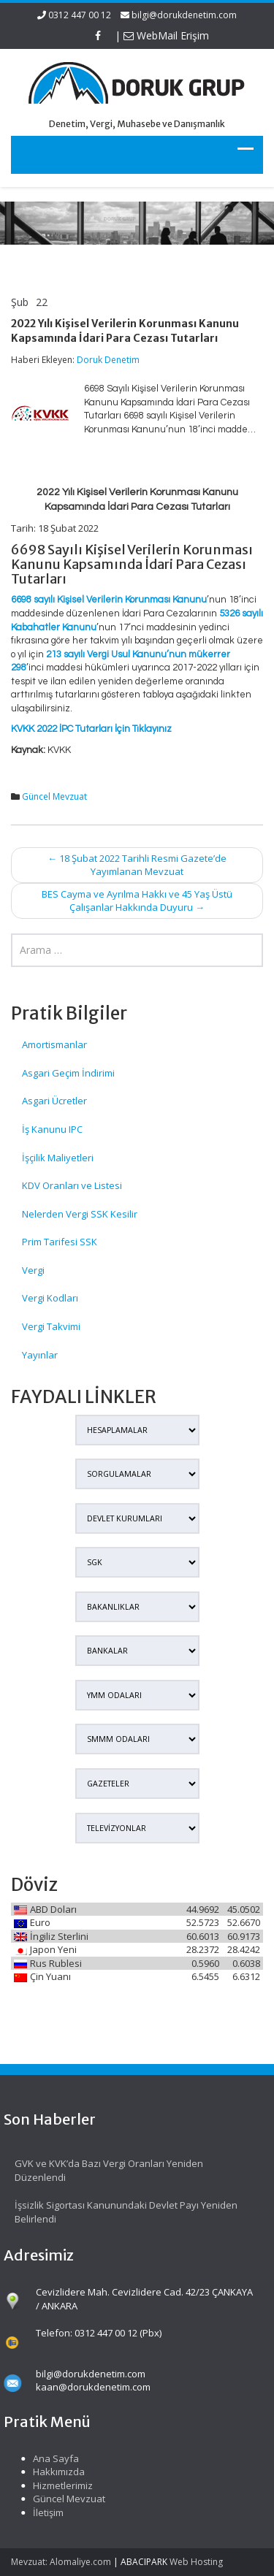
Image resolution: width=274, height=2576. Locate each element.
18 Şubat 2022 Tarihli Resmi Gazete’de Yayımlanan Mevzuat (137, 865)
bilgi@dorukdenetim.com (184, 15)
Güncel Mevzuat (54, 796)
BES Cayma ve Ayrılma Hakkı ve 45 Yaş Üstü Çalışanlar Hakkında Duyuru (137, 900)
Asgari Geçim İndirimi (68, 1072)
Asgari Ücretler (54, 1100)
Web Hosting (196, 2562)
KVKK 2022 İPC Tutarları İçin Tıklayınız (91, 729)
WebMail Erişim (166, 35)
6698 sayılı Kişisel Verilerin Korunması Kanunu (109, 600)
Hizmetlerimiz (57, 2485)
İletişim (42, 2512)
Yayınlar (40, 1354)
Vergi (33, 1270)
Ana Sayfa (50, 2458)
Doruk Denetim (108, 359)
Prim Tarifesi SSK (59, 1241)
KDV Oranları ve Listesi (72, 1185)
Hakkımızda (53, 2471)
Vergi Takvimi (51, 1326)
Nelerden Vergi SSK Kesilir (79, 1213)
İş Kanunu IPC (52, 1129)
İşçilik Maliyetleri (58, 1157)
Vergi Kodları (50, 1297)
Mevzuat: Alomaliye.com (61, 2562)
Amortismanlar (54, 1044)
